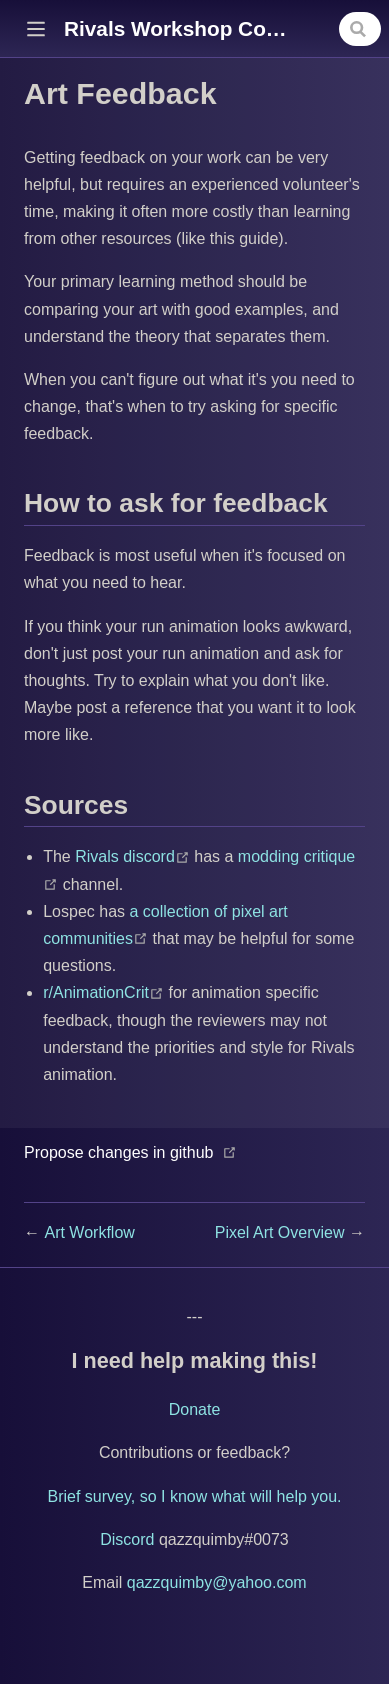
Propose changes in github (118, 1152)
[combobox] (360, 29)
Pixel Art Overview (282, 1232)
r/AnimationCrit (105, 992)
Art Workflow (89, 1232)
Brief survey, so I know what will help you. (194, 1496)
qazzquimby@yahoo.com (217, 1582)
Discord (127, 1539)
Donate (195, 1409)
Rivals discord (134, 856)
